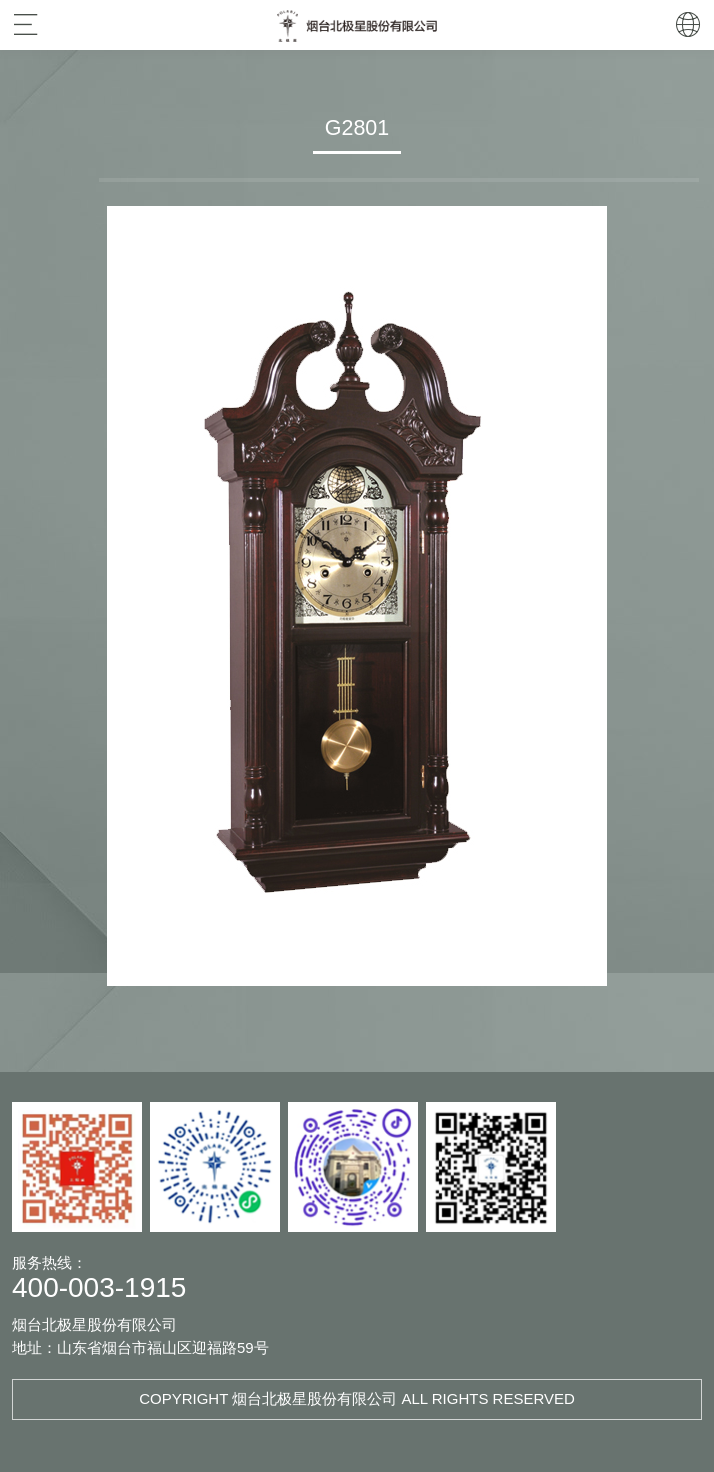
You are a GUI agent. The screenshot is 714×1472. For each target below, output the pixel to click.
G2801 (357, 128)
